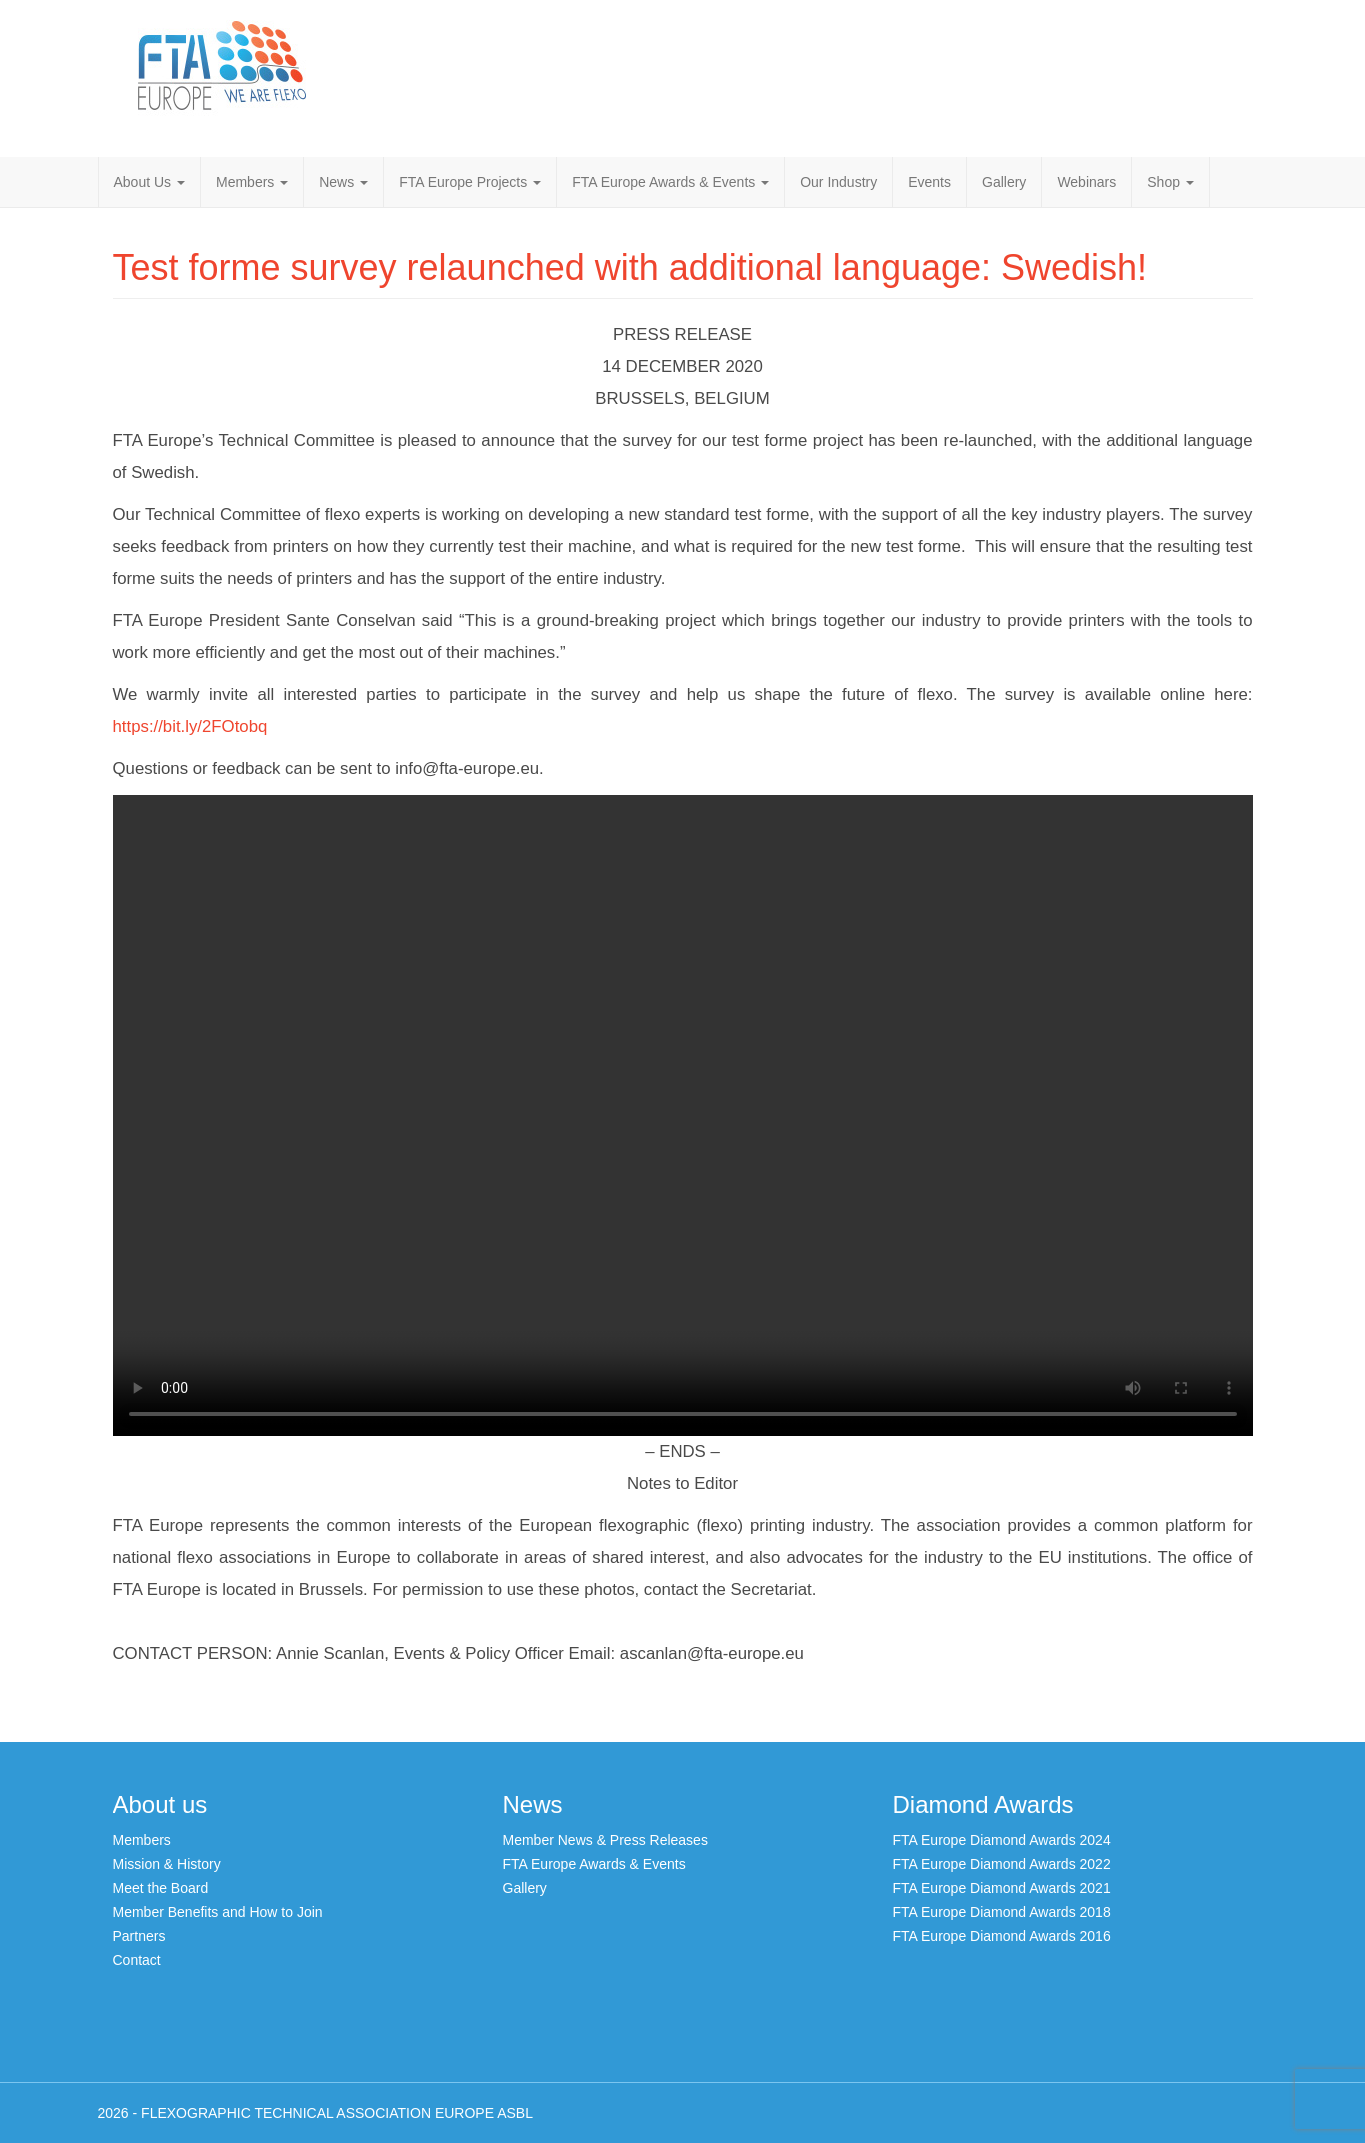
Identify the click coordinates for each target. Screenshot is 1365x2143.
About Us (149, 182)
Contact (137, 1960)
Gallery (1004, 182)
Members (252, 182)
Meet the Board (161, 1888)
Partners (139, 1936)
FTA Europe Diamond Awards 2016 (1002, 1936)
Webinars (1086, 182)
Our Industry (838, 182)
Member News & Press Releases (605, 1840)
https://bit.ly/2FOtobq (190, 726)
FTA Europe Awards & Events (670, 182)
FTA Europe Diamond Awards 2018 (1002, 1912)
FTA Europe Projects (470, 182)
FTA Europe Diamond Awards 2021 (1002, 1888)
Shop (1170, 182)
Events (929, 182)
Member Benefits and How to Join (218, 1912)
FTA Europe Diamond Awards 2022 (1002, 1864)
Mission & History (167, 1864)
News (343, 182)
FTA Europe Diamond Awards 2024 (1002, 1840)
